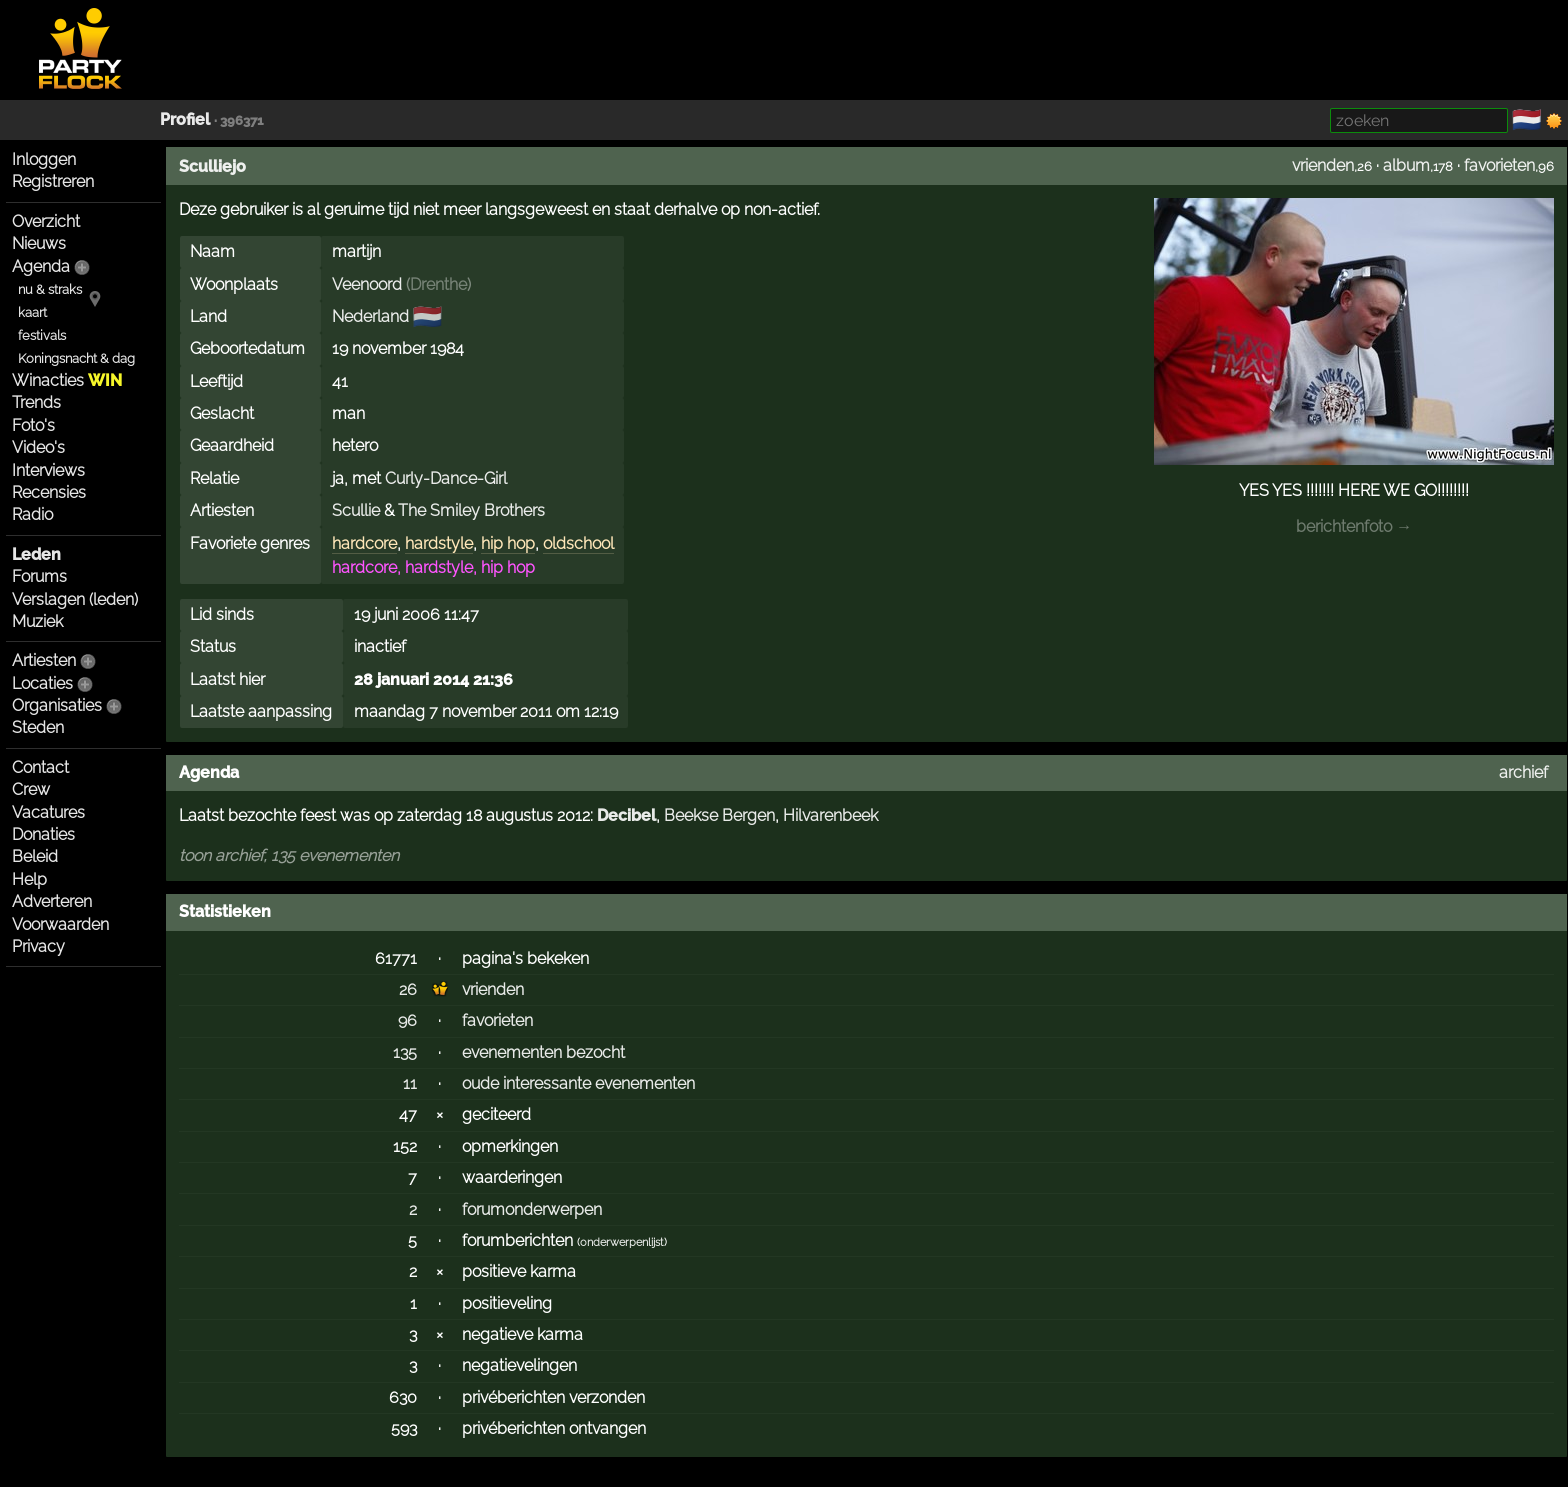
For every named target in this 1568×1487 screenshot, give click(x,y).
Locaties (42, 683)
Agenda (41, 266)
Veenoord (367, 284)
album (1406, 165)
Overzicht (46, 221)
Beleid (35, 856)
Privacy (38, 946)
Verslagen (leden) (75, 599)
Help (29, 879)
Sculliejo (212, 166)
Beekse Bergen (719, 815)
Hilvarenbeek (830, 815)
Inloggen (44, 159)
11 (410, 1083)
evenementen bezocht (543, 1052)
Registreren (53, 181)
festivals (42, 335)
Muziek (37, 621)
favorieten (1499, 165)
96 (407, 1020)
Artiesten (44, 660)
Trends (36, 402)
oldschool (578, 543)
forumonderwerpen (532, 1209)
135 (405, 1052)
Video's (38, 447)
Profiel (185, 119)
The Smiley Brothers (471, 510)
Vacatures (48, 812)
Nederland (370, 316)
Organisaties (57, 705)
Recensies (49, 492)
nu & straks (50, 289)
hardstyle (439, 543)
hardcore (364, 543)
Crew (31, 789)
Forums (39, 576)
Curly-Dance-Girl (446, 478)
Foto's (33, 425)
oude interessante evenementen (578, 1083)
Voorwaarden (60, 924)
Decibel (626, 815)
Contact (40, 767)
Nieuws (39, 243)
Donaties (43, 834)
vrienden (1323, 165)
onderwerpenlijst (622, 1242)
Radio (32, 514)
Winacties (67, 380)
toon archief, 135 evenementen (289, 855)
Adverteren (52, 901)
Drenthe (438, 284)
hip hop (508, 543)
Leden (36, 554)
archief (1523, 772)
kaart (32, 312)
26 (408, 989)
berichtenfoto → (1354, 526)
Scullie (356, 510)
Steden (38, 727)
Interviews (48, 470)
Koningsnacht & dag (76, 358)
